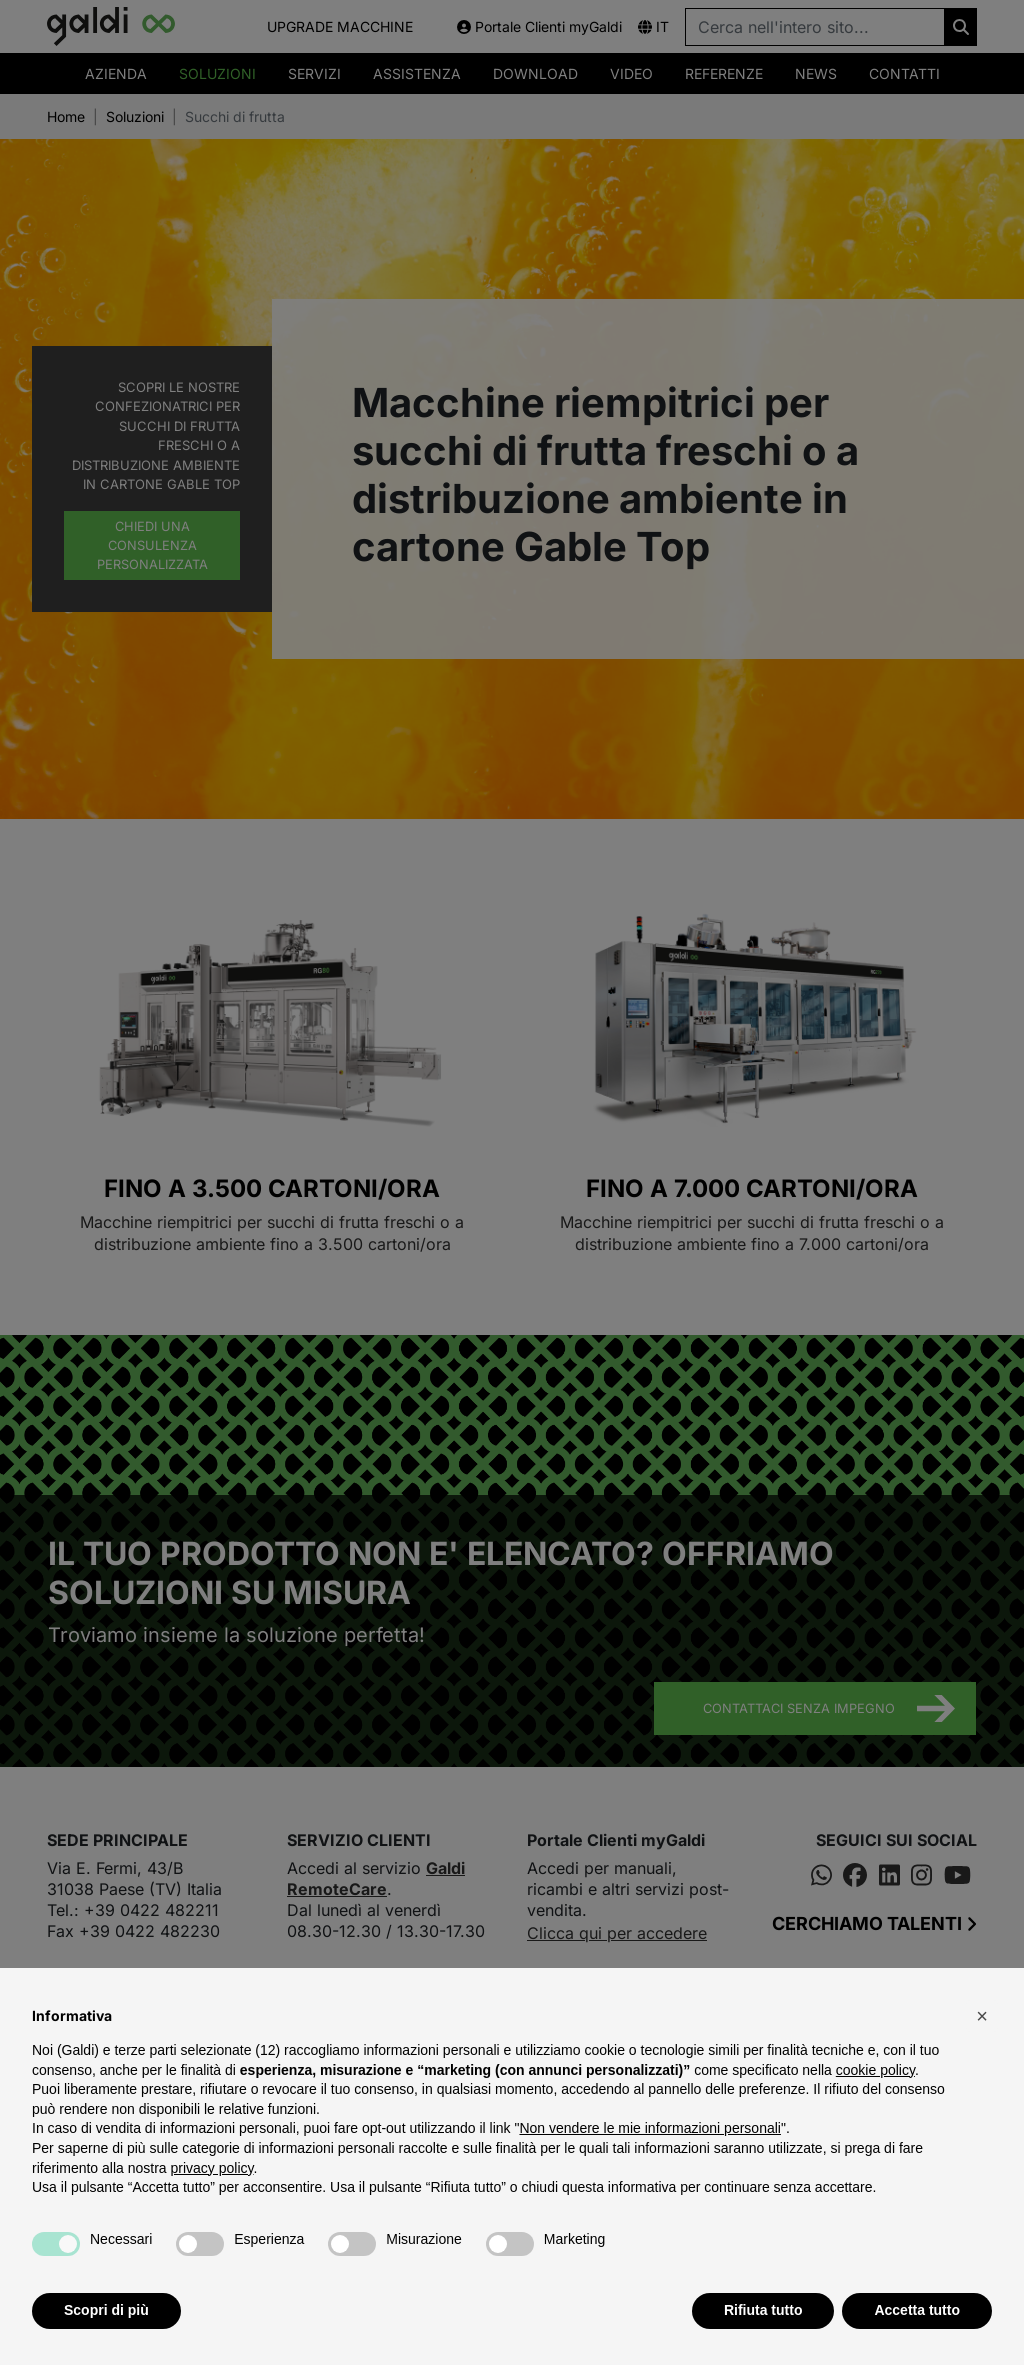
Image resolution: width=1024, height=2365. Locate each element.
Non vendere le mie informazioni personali (649, 2128)
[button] (982, 2016)
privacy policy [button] (212, 2168)
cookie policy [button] (875, 2070)
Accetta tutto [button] (917, 2310)
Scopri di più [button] (106, 2310)
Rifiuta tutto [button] (763, 2310)
